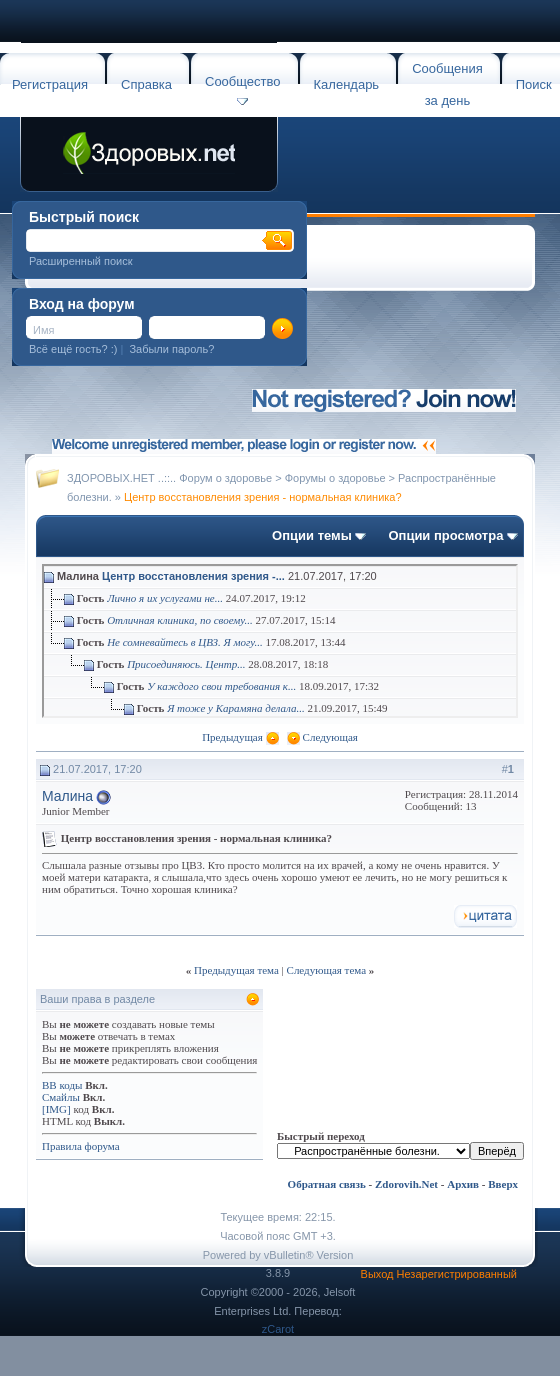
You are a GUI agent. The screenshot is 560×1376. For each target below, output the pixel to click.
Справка (146, 84)
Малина (67, 796)
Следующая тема (327, 970)
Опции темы (312, 535)
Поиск (534, 84)
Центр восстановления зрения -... (193, 576)
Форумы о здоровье (335, 478)
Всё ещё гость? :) (73, 349)
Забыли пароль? (171, 349)
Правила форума (81, 1146)
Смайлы (61, 1097)
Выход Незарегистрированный (439, 1274)
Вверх (503, 1184)
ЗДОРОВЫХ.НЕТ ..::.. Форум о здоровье (169, 478)
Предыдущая (232, 737)
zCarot (278, 1329)
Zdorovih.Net (406, 1184)
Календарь (347, 84)
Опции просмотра (445, 535)
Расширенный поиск (81, 261)
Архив (463, 1184)
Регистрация (50, 84)
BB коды (62, 1085)
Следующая (330, 737)
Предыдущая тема (236, 970)
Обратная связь (327, 1184)
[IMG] (56, 1109)
